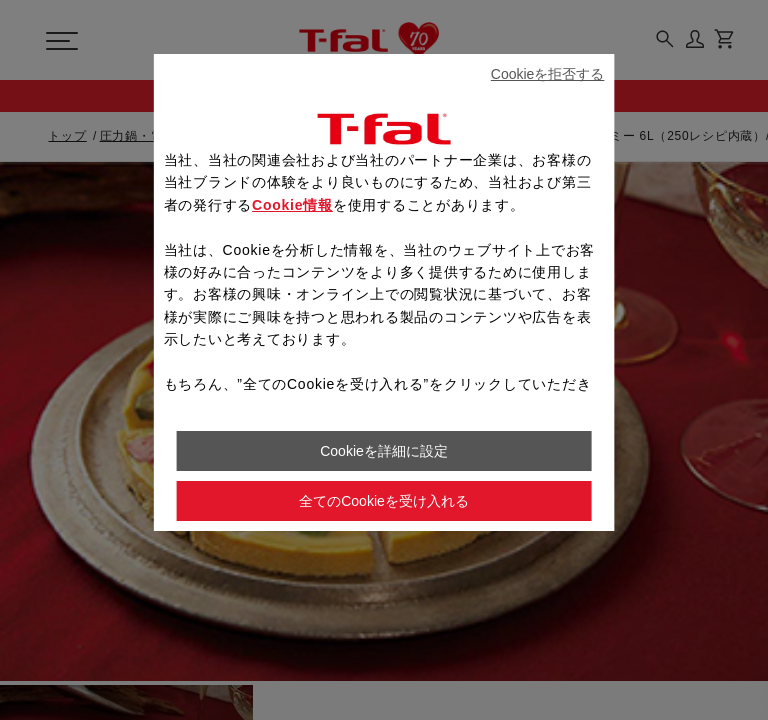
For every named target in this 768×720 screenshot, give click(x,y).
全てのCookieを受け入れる (384, 501)
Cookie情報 (292, 205)
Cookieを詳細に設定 (384, 451)
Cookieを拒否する (548, 74)
